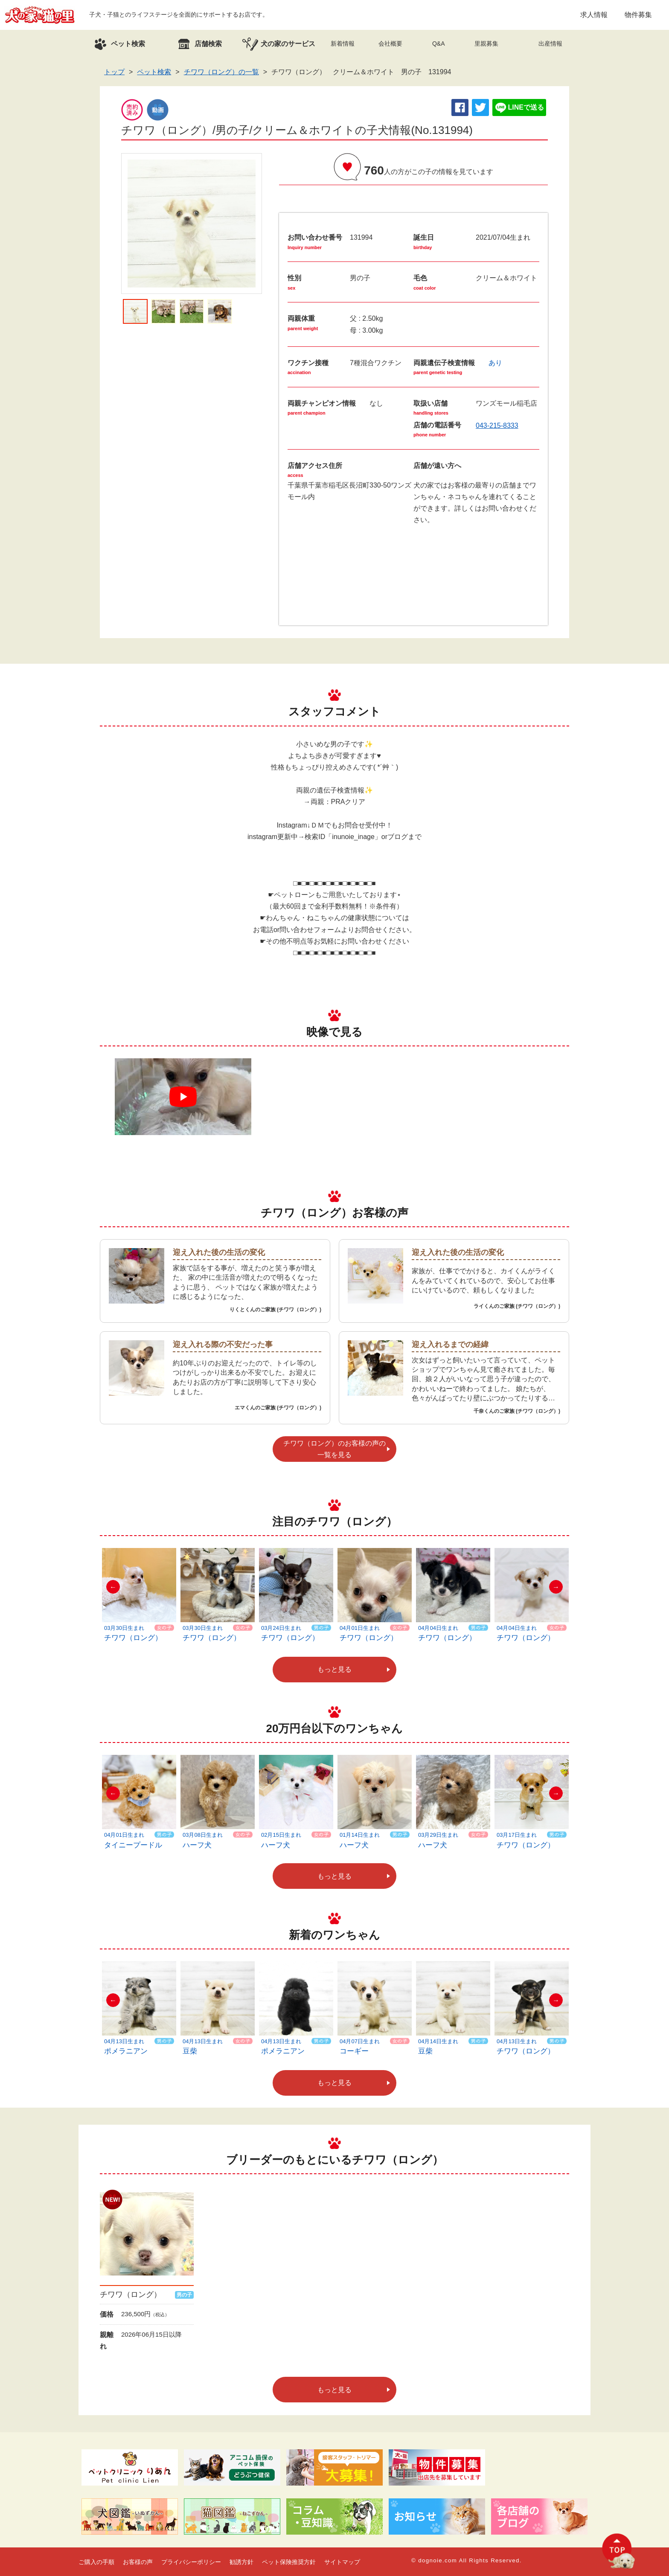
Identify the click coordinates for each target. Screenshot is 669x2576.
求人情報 (594, 14)
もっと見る (334, 1669)
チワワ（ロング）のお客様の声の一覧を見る (334, 1449)
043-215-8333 (497, 425)
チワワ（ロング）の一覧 (221, 72)
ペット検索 (154, 72)
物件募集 (638, 14)
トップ (114, 72)
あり (495, 362)
